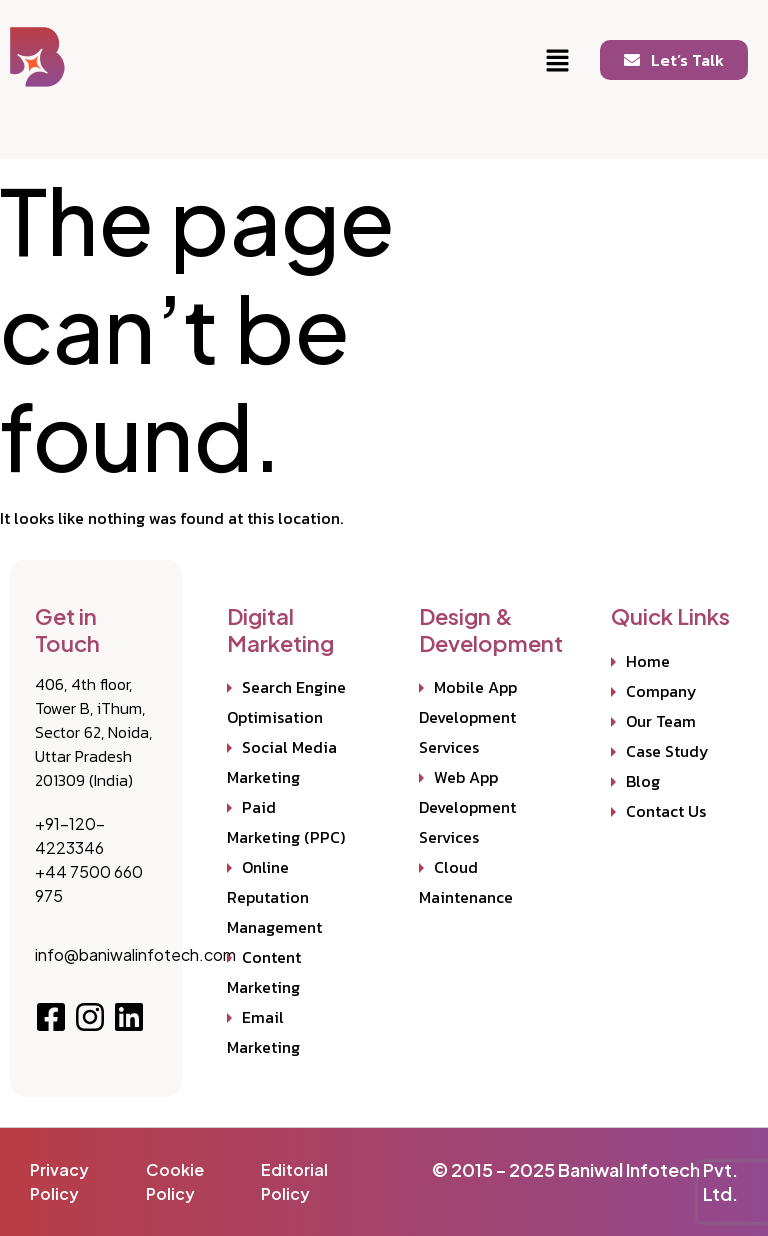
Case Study (667, 751)
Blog (643, 781)
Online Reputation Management (274, 897)
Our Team (661, 721)
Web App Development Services (467, 807)
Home (648, 661)
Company (661, 691)
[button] (558, 62)
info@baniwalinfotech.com (135, 954)
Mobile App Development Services (468, 717)
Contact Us (666, 811)
